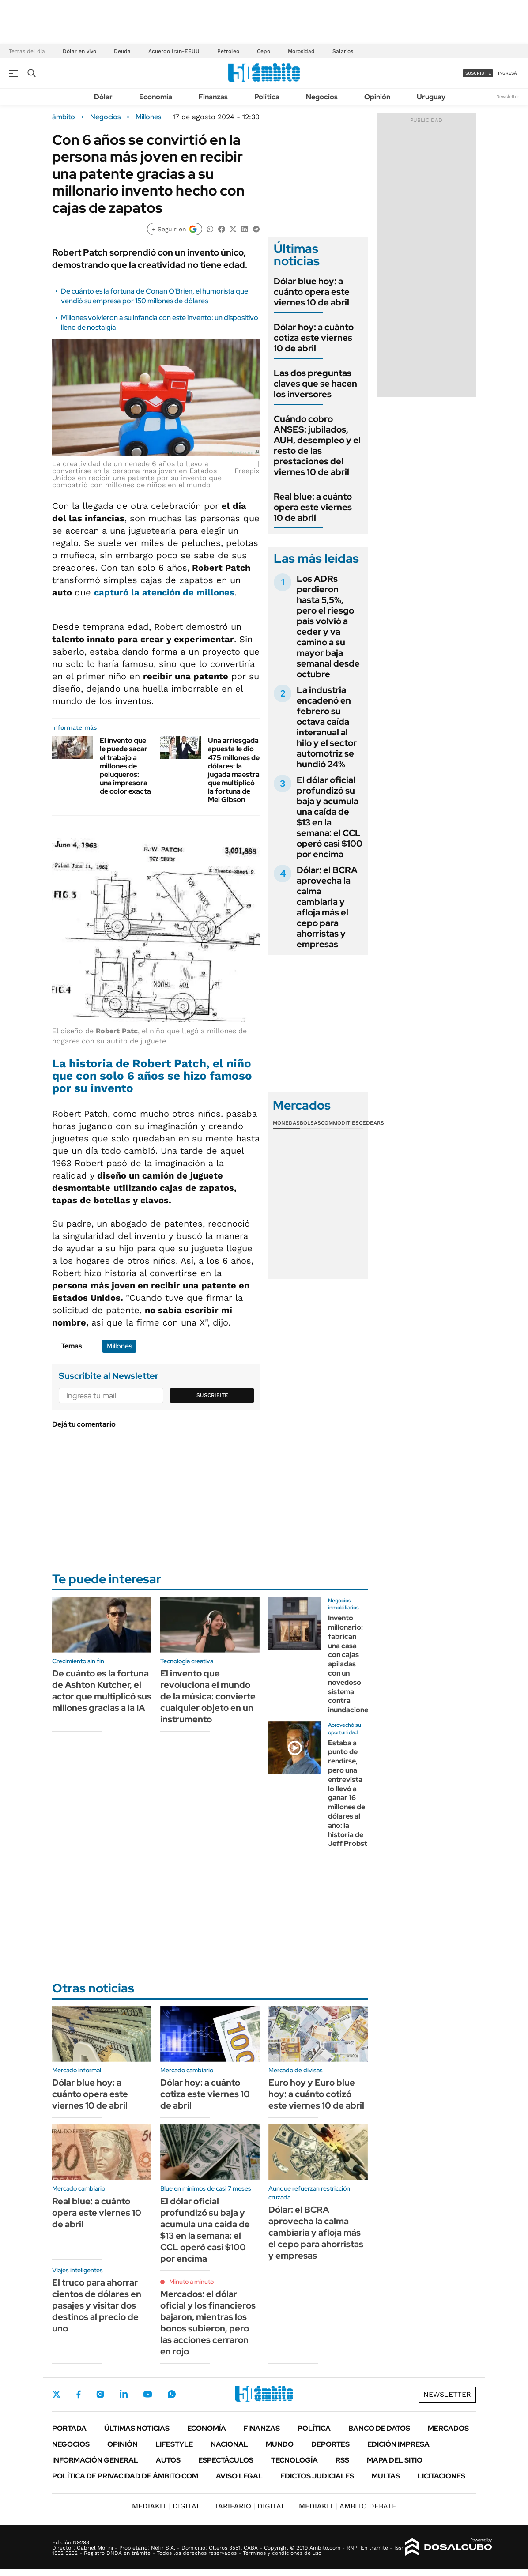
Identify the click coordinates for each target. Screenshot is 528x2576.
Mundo (280, 2444)
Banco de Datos (379, 2428)
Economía (155, 97)
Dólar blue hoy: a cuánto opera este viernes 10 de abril (312, 291)
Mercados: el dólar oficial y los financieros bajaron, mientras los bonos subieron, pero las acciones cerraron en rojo (208, 2322)
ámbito (63, 117)
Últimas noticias (137, 2428)
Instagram (100, 2394)
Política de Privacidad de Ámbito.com (125, 2476)
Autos (168, 2460)
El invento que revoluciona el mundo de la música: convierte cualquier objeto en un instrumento (208, 1696)
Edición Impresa (398, 2444)
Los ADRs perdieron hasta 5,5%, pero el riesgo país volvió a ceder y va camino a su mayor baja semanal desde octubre (328, 626)
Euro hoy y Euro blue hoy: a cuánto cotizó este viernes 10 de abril (316, 2094)
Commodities (340, 1123)
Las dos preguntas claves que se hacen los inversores (315, 383)
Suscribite (212, 1395)
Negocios (322, 97)
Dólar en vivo (79, 51)
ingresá (507, 73)
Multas (386, 2476)
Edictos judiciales (317, 2476)
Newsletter (507, 96)
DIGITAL (166, 2506)
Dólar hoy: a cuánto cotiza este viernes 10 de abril (314, 337)
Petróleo (228, 51)
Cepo (263, 51)
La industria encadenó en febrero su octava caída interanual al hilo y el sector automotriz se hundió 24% (327, 727)
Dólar (103, 97)
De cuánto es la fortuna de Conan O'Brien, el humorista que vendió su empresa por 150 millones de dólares (154, 295)
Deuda (122, 51)
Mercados (448, 2428)
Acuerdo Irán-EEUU (174, 51)
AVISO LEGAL (239, 2476)
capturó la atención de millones (164, 592)
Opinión (377, 97)
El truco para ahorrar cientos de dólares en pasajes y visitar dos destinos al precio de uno (96, 2305)
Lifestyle (174, 2444)
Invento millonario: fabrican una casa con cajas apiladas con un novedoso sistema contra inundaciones (350, 1663)
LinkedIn (124, 2394)
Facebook (78, 2394)
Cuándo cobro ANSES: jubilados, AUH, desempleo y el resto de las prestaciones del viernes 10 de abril (317, 445)
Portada (69, 2428)
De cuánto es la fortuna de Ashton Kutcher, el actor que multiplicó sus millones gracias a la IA (101, 1691)
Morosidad (301, 51)
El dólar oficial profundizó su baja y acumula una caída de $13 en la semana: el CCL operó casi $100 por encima (329, 817)
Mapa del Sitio (394, 2460)
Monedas (286, 1123)
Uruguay (431, 97)
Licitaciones (441, 2476)
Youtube (147, 2394)
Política (266, 97)
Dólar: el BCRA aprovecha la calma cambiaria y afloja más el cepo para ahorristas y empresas (327, 907)
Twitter (56, 2394)
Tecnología (294, 2460)
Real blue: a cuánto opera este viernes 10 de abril (313, 507)
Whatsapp (172, 2394)
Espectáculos (225, 2460)
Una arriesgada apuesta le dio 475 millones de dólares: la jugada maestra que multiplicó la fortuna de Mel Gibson (234, 770)
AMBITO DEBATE (347, 2506)
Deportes (330, 2444)
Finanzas (213, 97)
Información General (95, 2460)
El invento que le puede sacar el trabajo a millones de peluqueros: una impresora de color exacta (125, 766)
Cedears (371, 1123)
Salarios (342, 51)
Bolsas (310, 1123)
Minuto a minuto (191, 2282)
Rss (342, 2460)
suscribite (478, 73)
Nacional (229, 2444)
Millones (148, 117)
